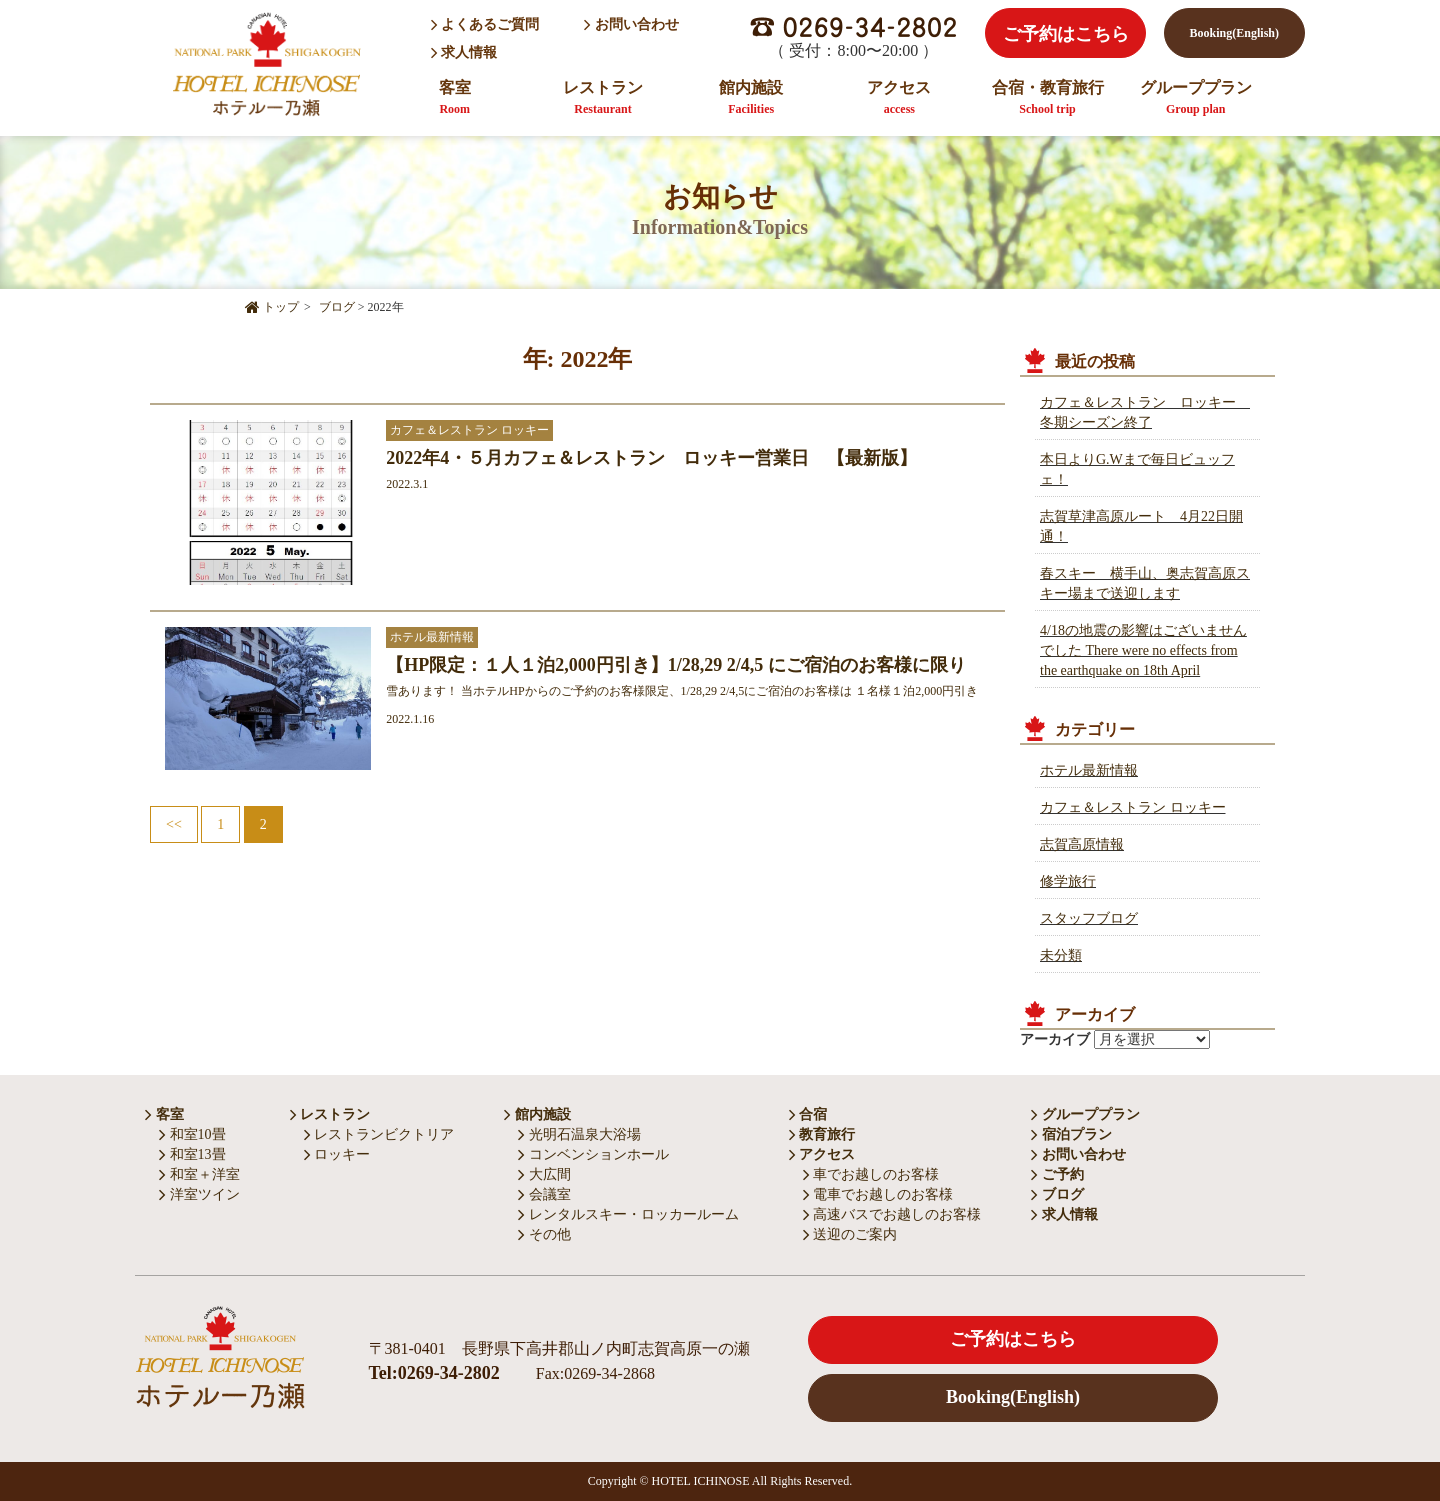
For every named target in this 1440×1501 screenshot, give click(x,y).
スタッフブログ (1089, 918)
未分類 (1061, 955)
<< (174, 824)
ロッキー (337, 1154)
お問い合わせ (631, 24)
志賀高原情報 (1082, 844)
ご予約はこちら (1066, 34)
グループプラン (1196, 97)
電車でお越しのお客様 (878, 1194)
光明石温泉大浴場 (579, 1134)
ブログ (1057, 1194)
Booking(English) (1234, 33)
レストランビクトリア (379, 1134)
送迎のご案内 (850, 1234)
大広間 (544, 1174)
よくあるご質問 (485, 24)
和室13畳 (192, 1154)
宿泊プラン (1071, 1134)
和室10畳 (192, 1134)
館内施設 (751, 97)
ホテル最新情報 (1089, 770)
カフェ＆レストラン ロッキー (1133, 807)
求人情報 (466, 52)
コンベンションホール (593, 1154)
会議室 (544, 1194)
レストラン (603, 97)
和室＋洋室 (199, 1174)
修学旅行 (1068, 881)
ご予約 (1057, 1174)
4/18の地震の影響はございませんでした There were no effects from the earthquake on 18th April (1143, 650)
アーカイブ (1055, 1039)
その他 (544, 1234)
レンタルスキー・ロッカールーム (628, 1214)
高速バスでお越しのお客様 (892, 1214)
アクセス (899, 97)
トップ (272, 307)
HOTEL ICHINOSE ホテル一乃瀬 (265, 63)
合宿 (808, 1114)
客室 (455, 97)
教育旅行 (822, 1134)
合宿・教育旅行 (1048, 97)
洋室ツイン (199, 1194)
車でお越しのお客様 (871, 1174)
